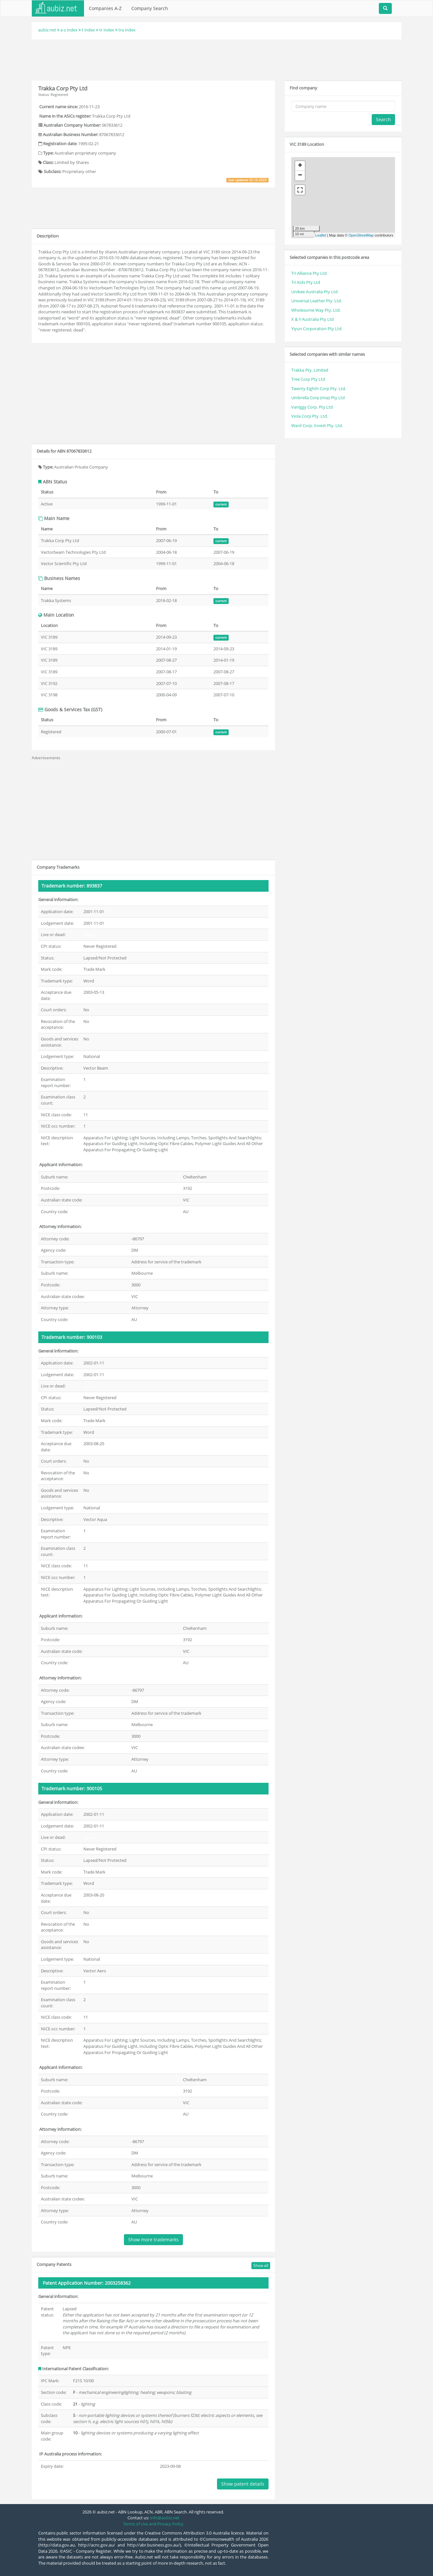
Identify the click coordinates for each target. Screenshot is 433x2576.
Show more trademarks (153, 2239)
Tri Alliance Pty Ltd (309, 273)
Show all (260, 2265)
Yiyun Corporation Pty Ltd (316, 328)
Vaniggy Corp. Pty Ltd (312, 407)
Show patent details (242, 2484)
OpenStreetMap (361, 235)
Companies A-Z (105, 8)
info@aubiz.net (164, 2518)
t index (88, 30)
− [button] (300, 175)
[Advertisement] (217, 59)
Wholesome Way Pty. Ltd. (316, 310)
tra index (127, 30)
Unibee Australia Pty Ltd (314, 292)
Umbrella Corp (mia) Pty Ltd (318, 397)
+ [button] (300, 166)
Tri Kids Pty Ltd (305, 282)
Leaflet (320, 235)
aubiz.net (47, 30)
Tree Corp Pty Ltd (308, 379)
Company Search (149, 8)
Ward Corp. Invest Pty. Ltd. (317, 425)
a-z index (69, 30)
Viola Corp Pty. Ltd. (309, 416)
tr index (106, 30)
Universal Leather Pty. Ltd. (316, 301)
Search (383, 119)
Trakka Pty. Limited (309, 370)
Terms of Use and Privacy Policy (153, 2524)
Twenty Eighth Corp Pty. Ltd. (318, 388)
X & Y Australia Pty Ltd (312, 319)
